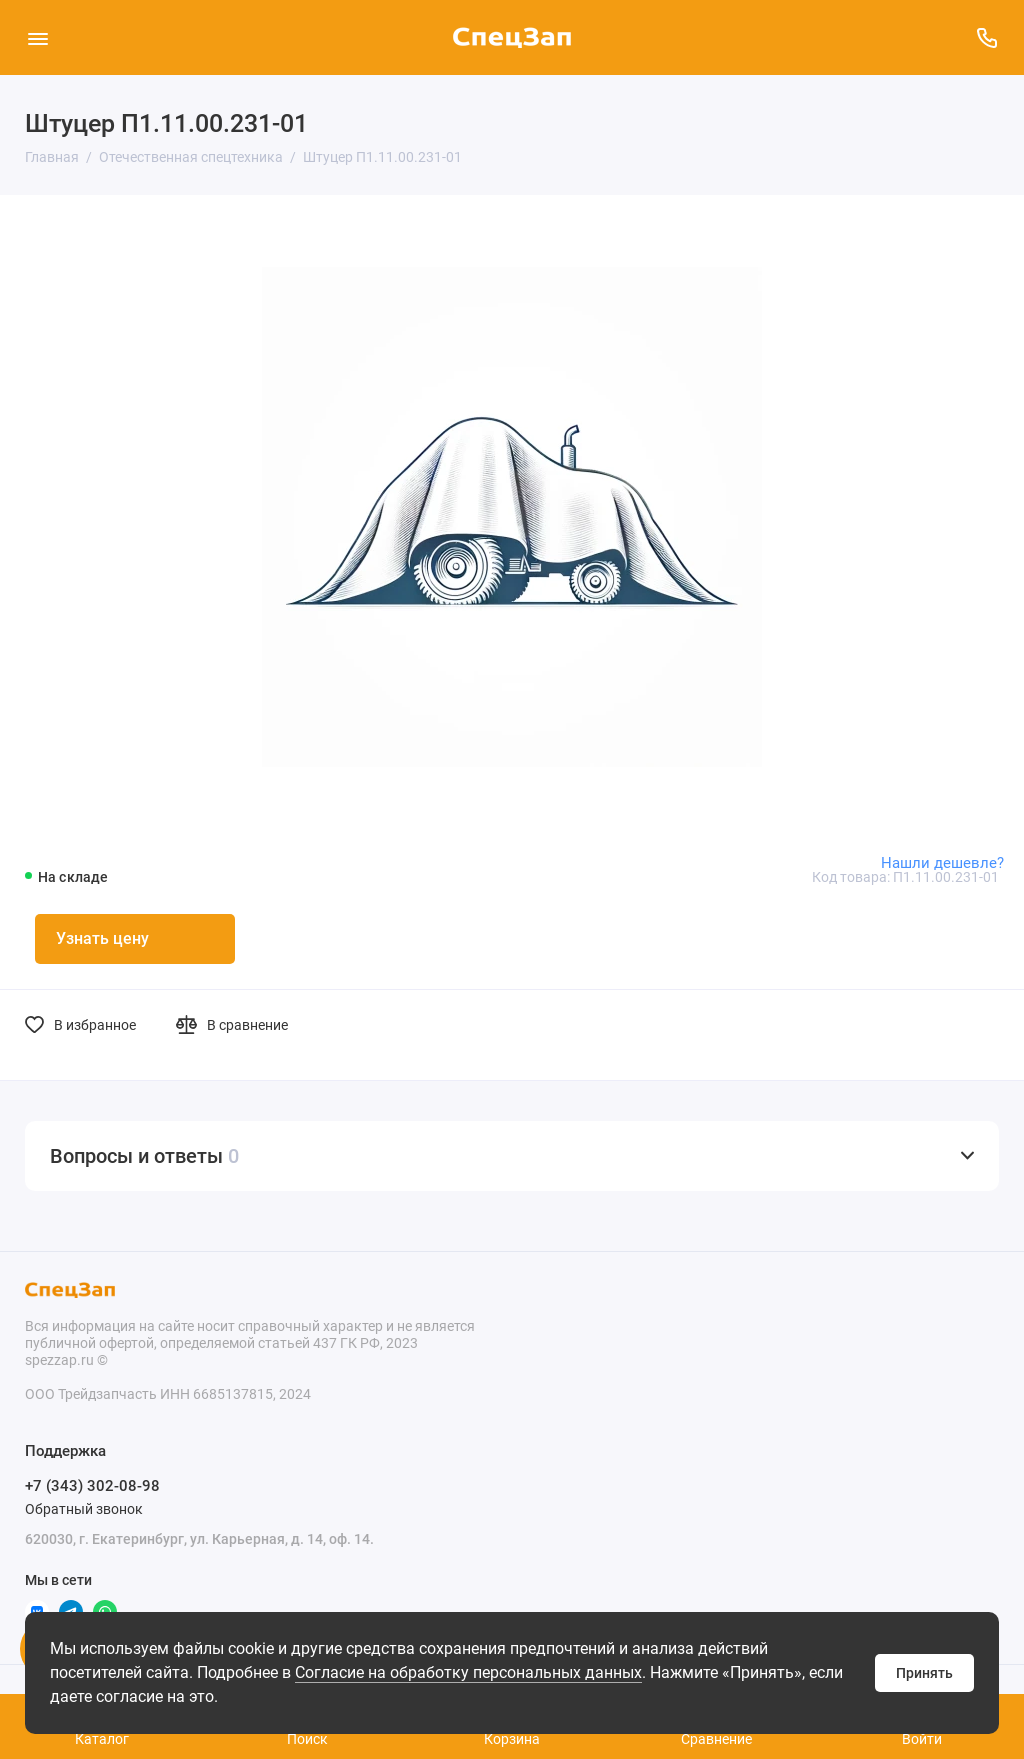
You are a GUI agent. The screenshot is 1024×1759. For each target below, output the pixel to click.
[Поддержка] (986, 37)
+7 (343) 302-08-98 (92, 1486)
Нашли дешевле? (942, 863)
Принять (924, 1673)
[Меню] (37, 37)
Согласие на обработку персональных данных (468, 1672)
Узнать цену (102, 938)
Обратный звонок (84, 1509)
